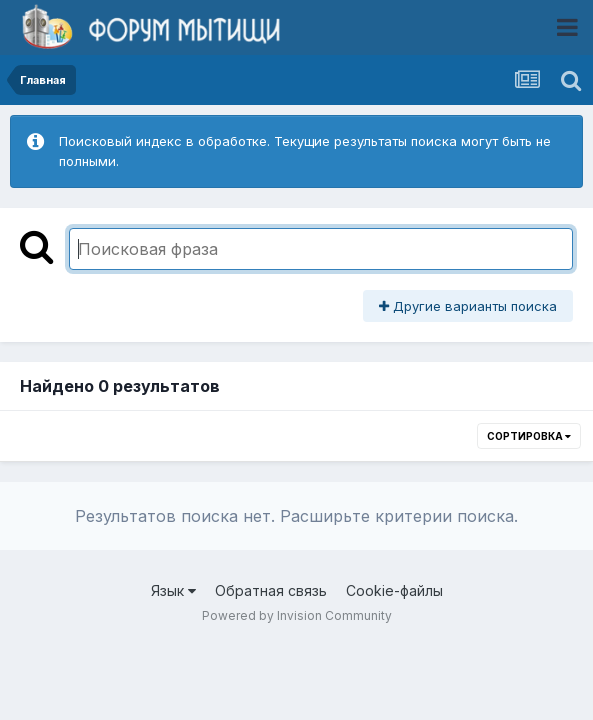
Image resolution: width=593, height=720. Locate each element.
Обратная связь (271, 590)
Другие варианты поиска (468, 306)
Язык (173, 590)
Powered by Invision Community (297, 615)
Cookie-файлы (394, 590)
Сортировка (529, 436)
